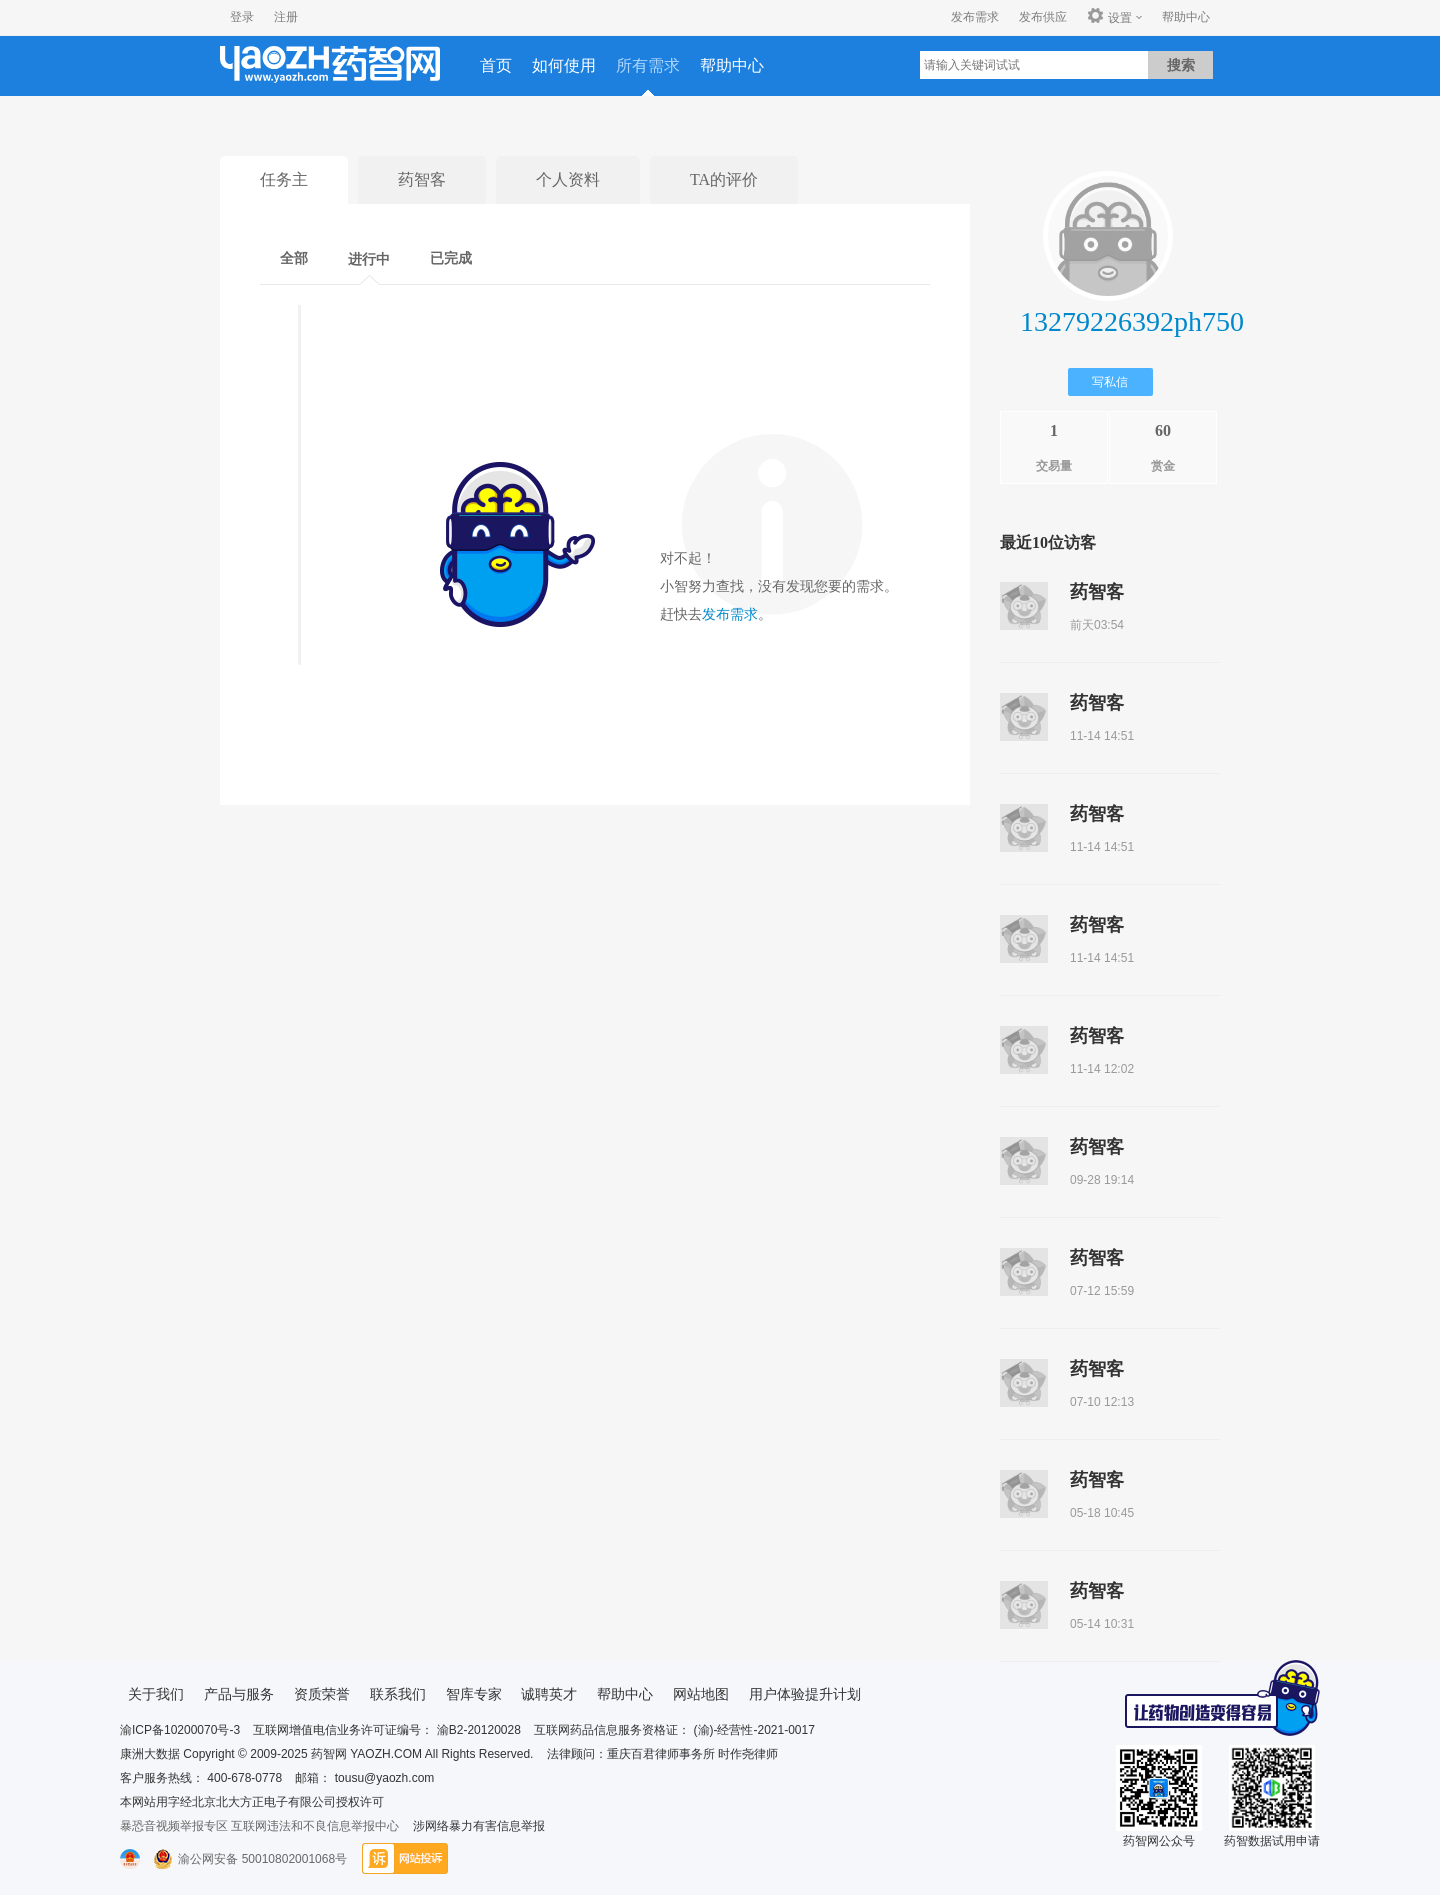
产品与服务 (239, 1694)
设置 (1109, 17)
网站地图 (701, 1694)
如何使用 (564, 65)
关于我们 (156, 1694)
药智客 (422, 179)
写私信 (1110, 382)
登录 (242, 17)
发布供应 (1043, 17)
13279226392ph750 (1132, 321)
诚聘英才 (549, 1694)
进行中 (369, 259)
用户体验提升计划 (805, 1694)
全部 (294, 258)
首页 (496, 65)
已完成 (451, 258)
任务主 (284, 179)
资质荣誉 (322, 1694)
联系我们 (398, 1694)
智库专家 (474, 1694)
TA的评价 (724, 179)
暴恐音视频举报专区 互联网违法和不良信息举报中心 (259, 1826)
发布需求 (975, 17)
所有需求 (648, 65)
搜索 (1181, 65)
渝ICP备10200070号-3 (180, 1730)
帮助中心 (1186, 17)
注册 (286, 17)
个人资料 (568, 179)
